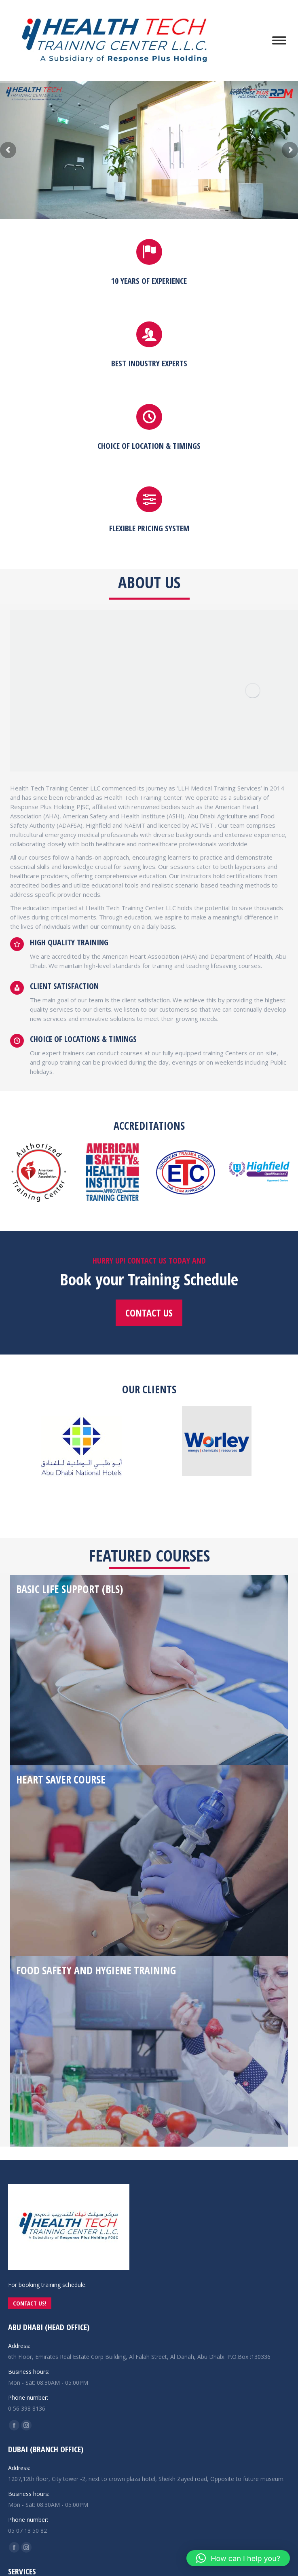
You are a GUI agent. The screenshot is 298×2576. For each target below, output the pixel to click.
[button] (238, 2558)
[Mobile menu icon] (279, 40)
